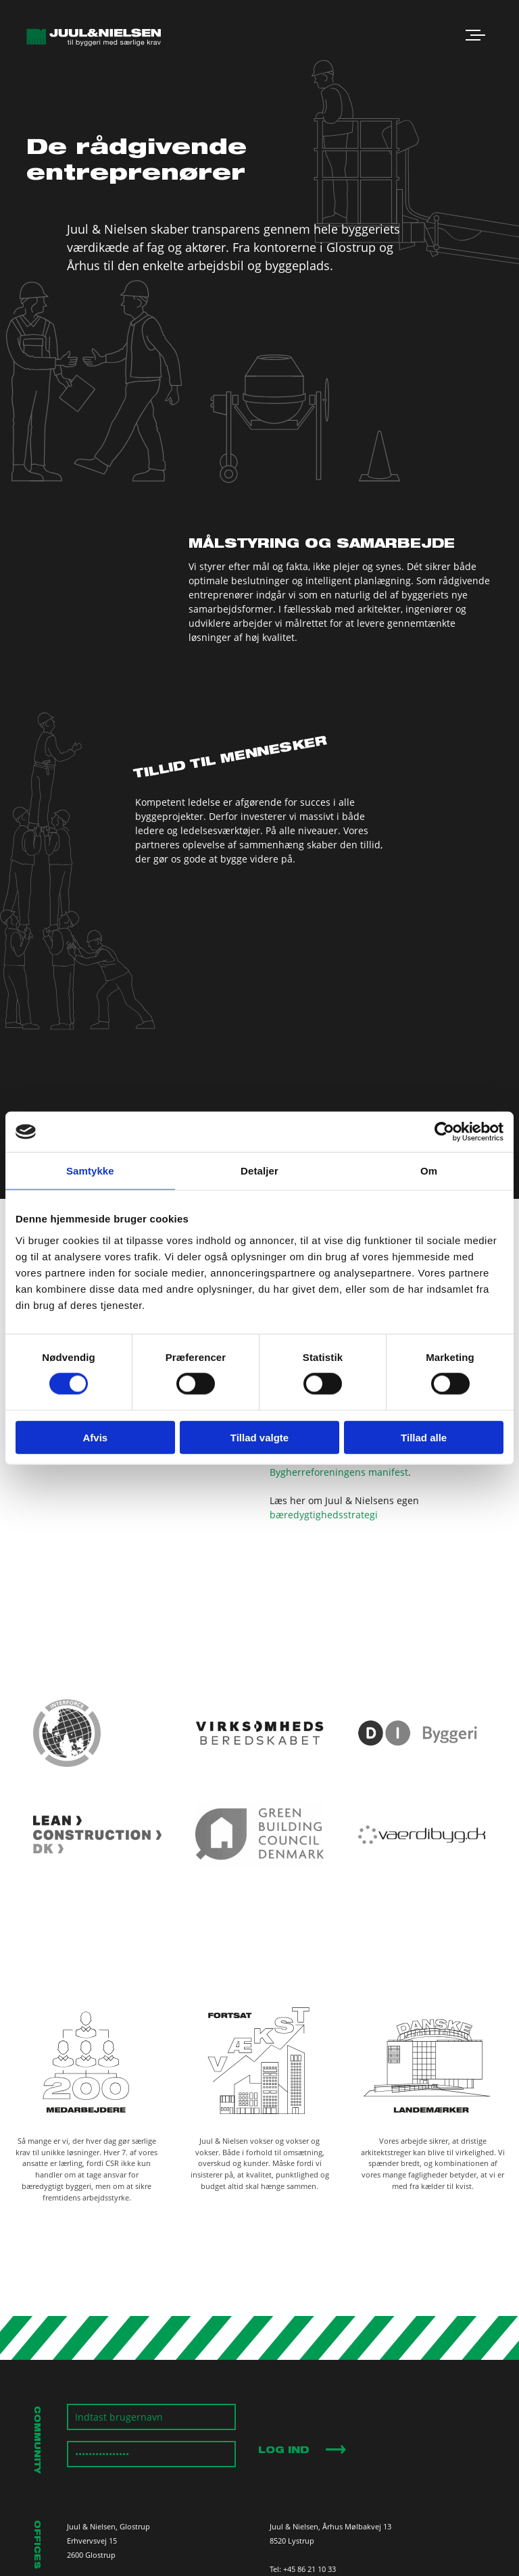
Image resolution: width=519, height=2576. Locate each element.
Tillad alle (424, 1437)
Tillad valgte (259, 1437)
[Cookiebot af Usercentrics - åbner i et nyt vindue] (444, 1132)
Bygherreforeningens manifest (339, 1472)
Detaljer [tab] (259, 1171)
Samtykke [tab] (90, 1171)
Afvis (94, 1437)
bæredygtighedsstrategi (324, 1514)
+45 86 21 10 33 (309, 2569)
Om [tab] (428, 1171)
